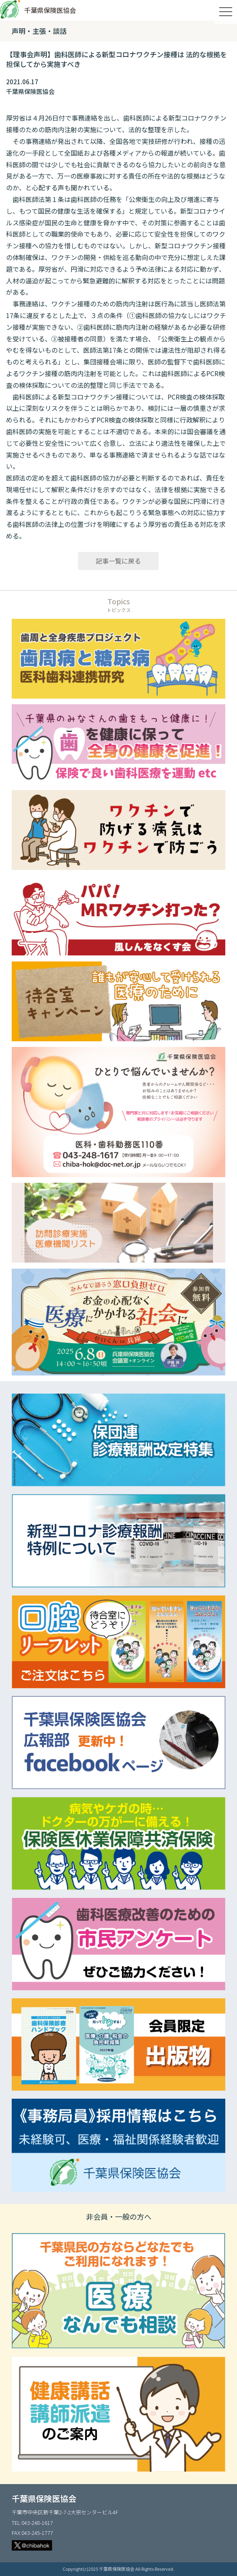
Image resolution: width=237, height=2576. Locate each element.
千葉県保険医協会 (50, 10)
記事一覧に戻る (118, 561)
